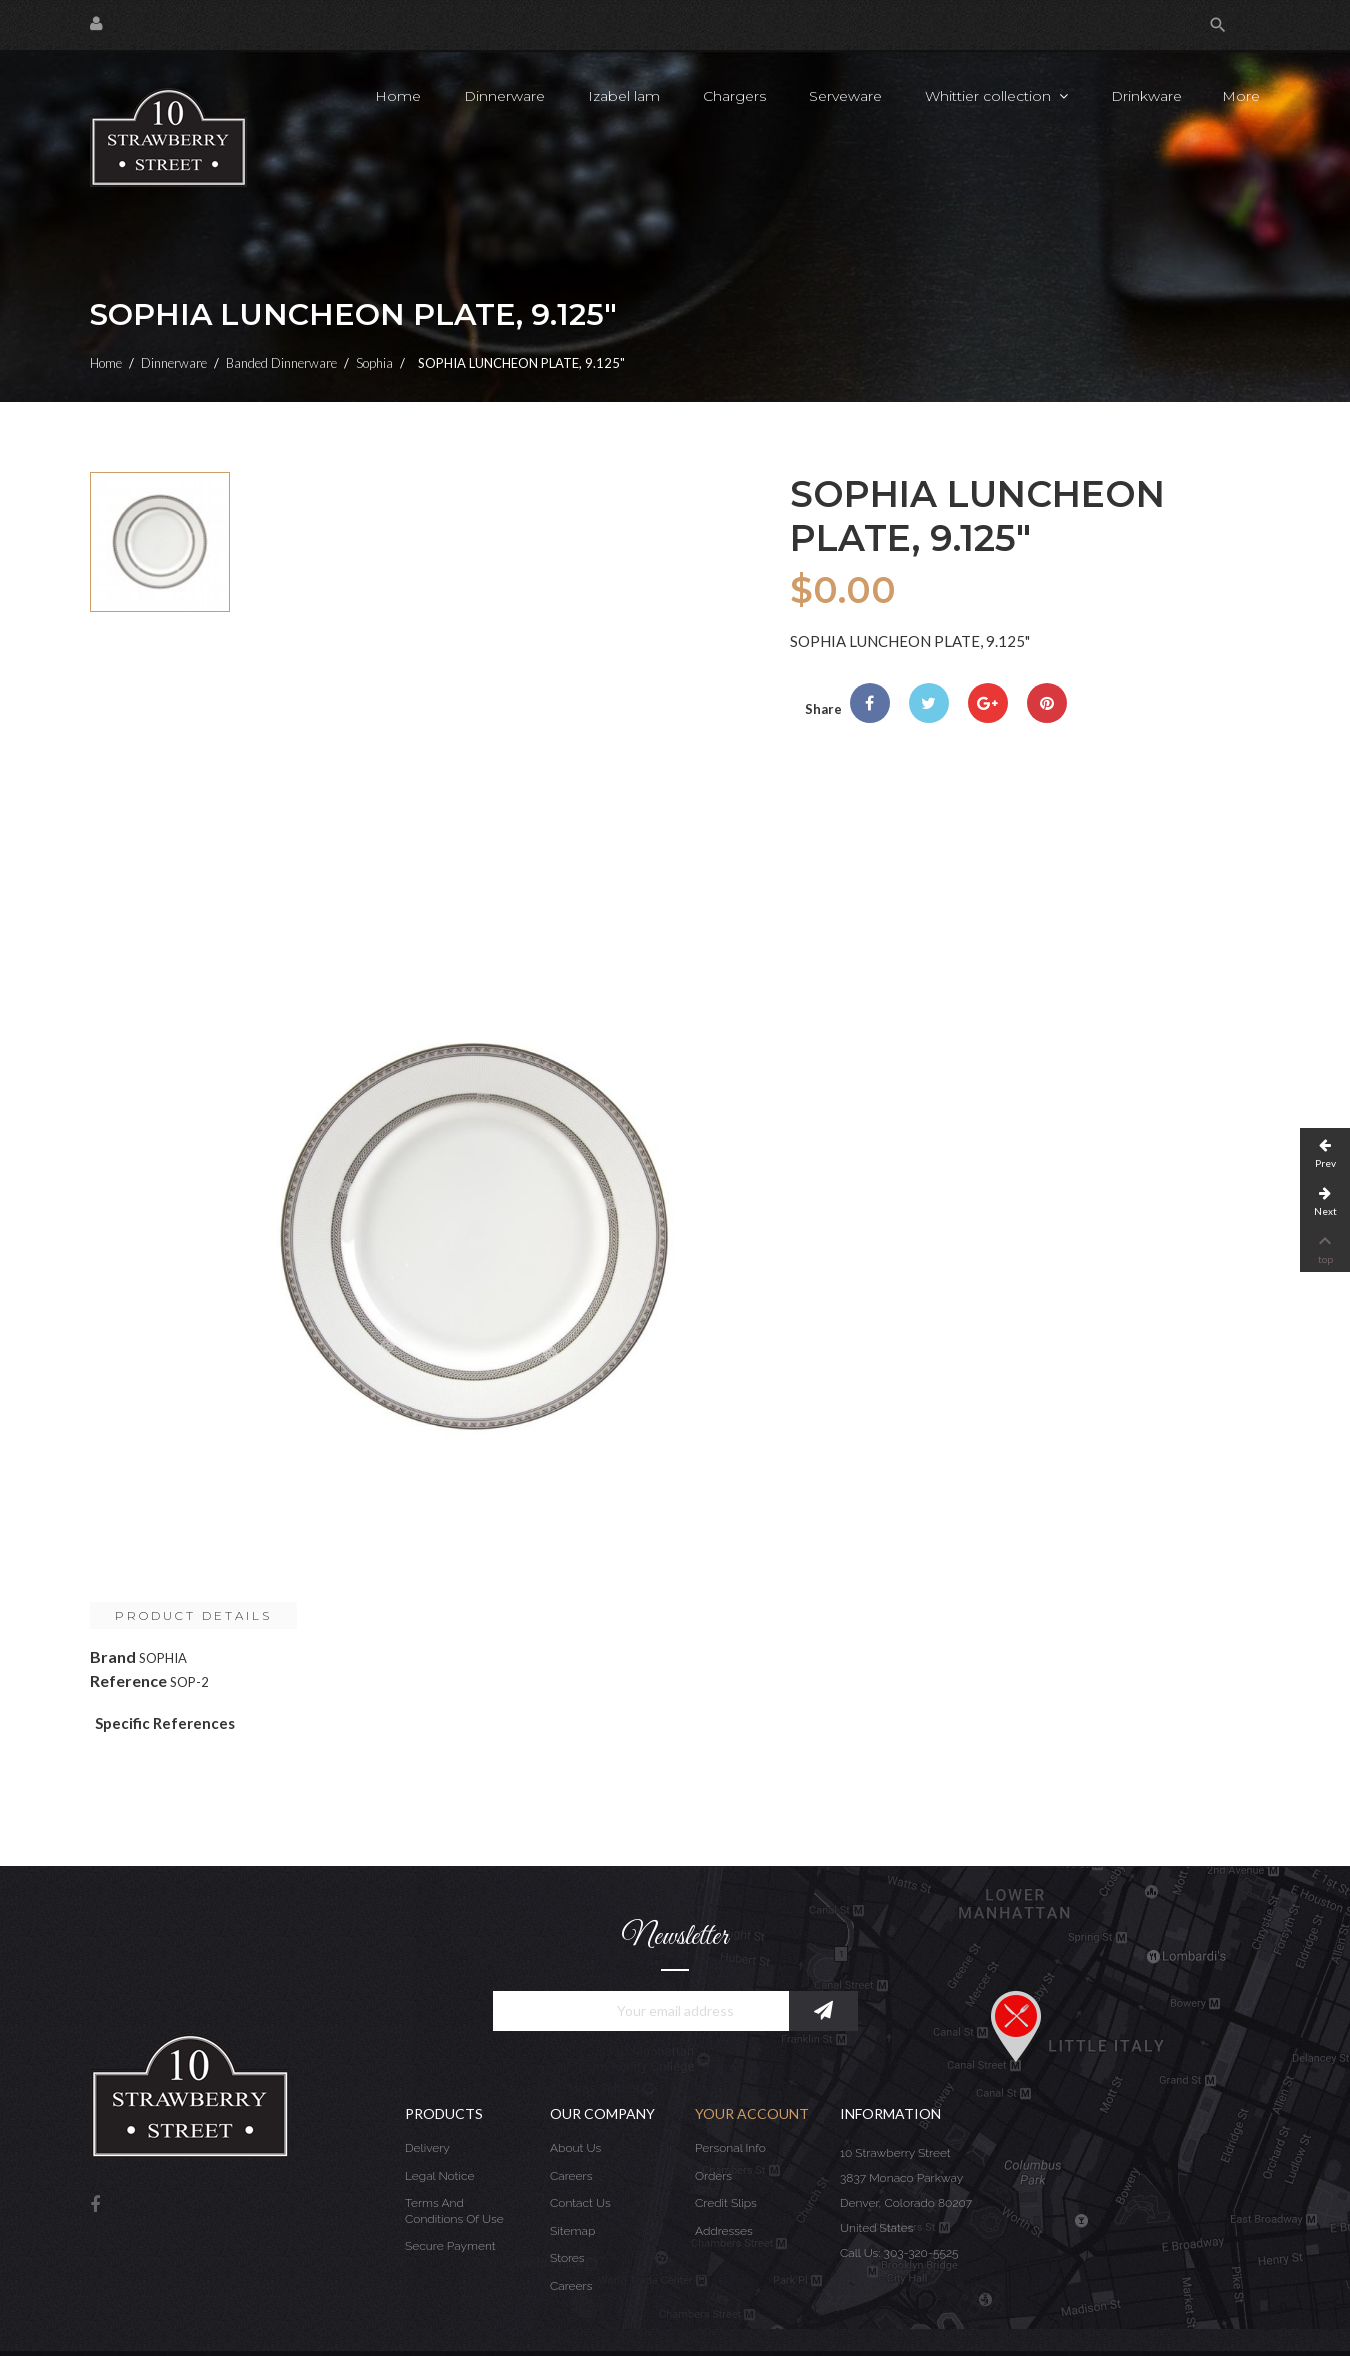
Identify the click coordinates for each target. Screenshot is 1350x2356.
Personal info (730, 2148)
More (1241, 96)
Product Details (193, 1615)
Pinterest (1047, 703)
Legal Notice (439, 2176)
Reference (128, 1680)
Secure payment (450, 2246)
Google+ (988, 703)
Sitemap (572, 2231)
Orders (713, 2176)
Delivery (427, 2148)
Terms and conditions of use (454, 2211)
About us (575, 2148)
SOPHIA (163, 1658)
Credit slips (726, 2203)
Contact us (580, 2203)
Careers (571, 2176)
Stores (567, 2258)
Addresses (724, 2231)
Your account (752, 2113)
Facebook (95, 2205)
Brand (113, 1656)
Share (870, 703)
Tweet (929, 703)
